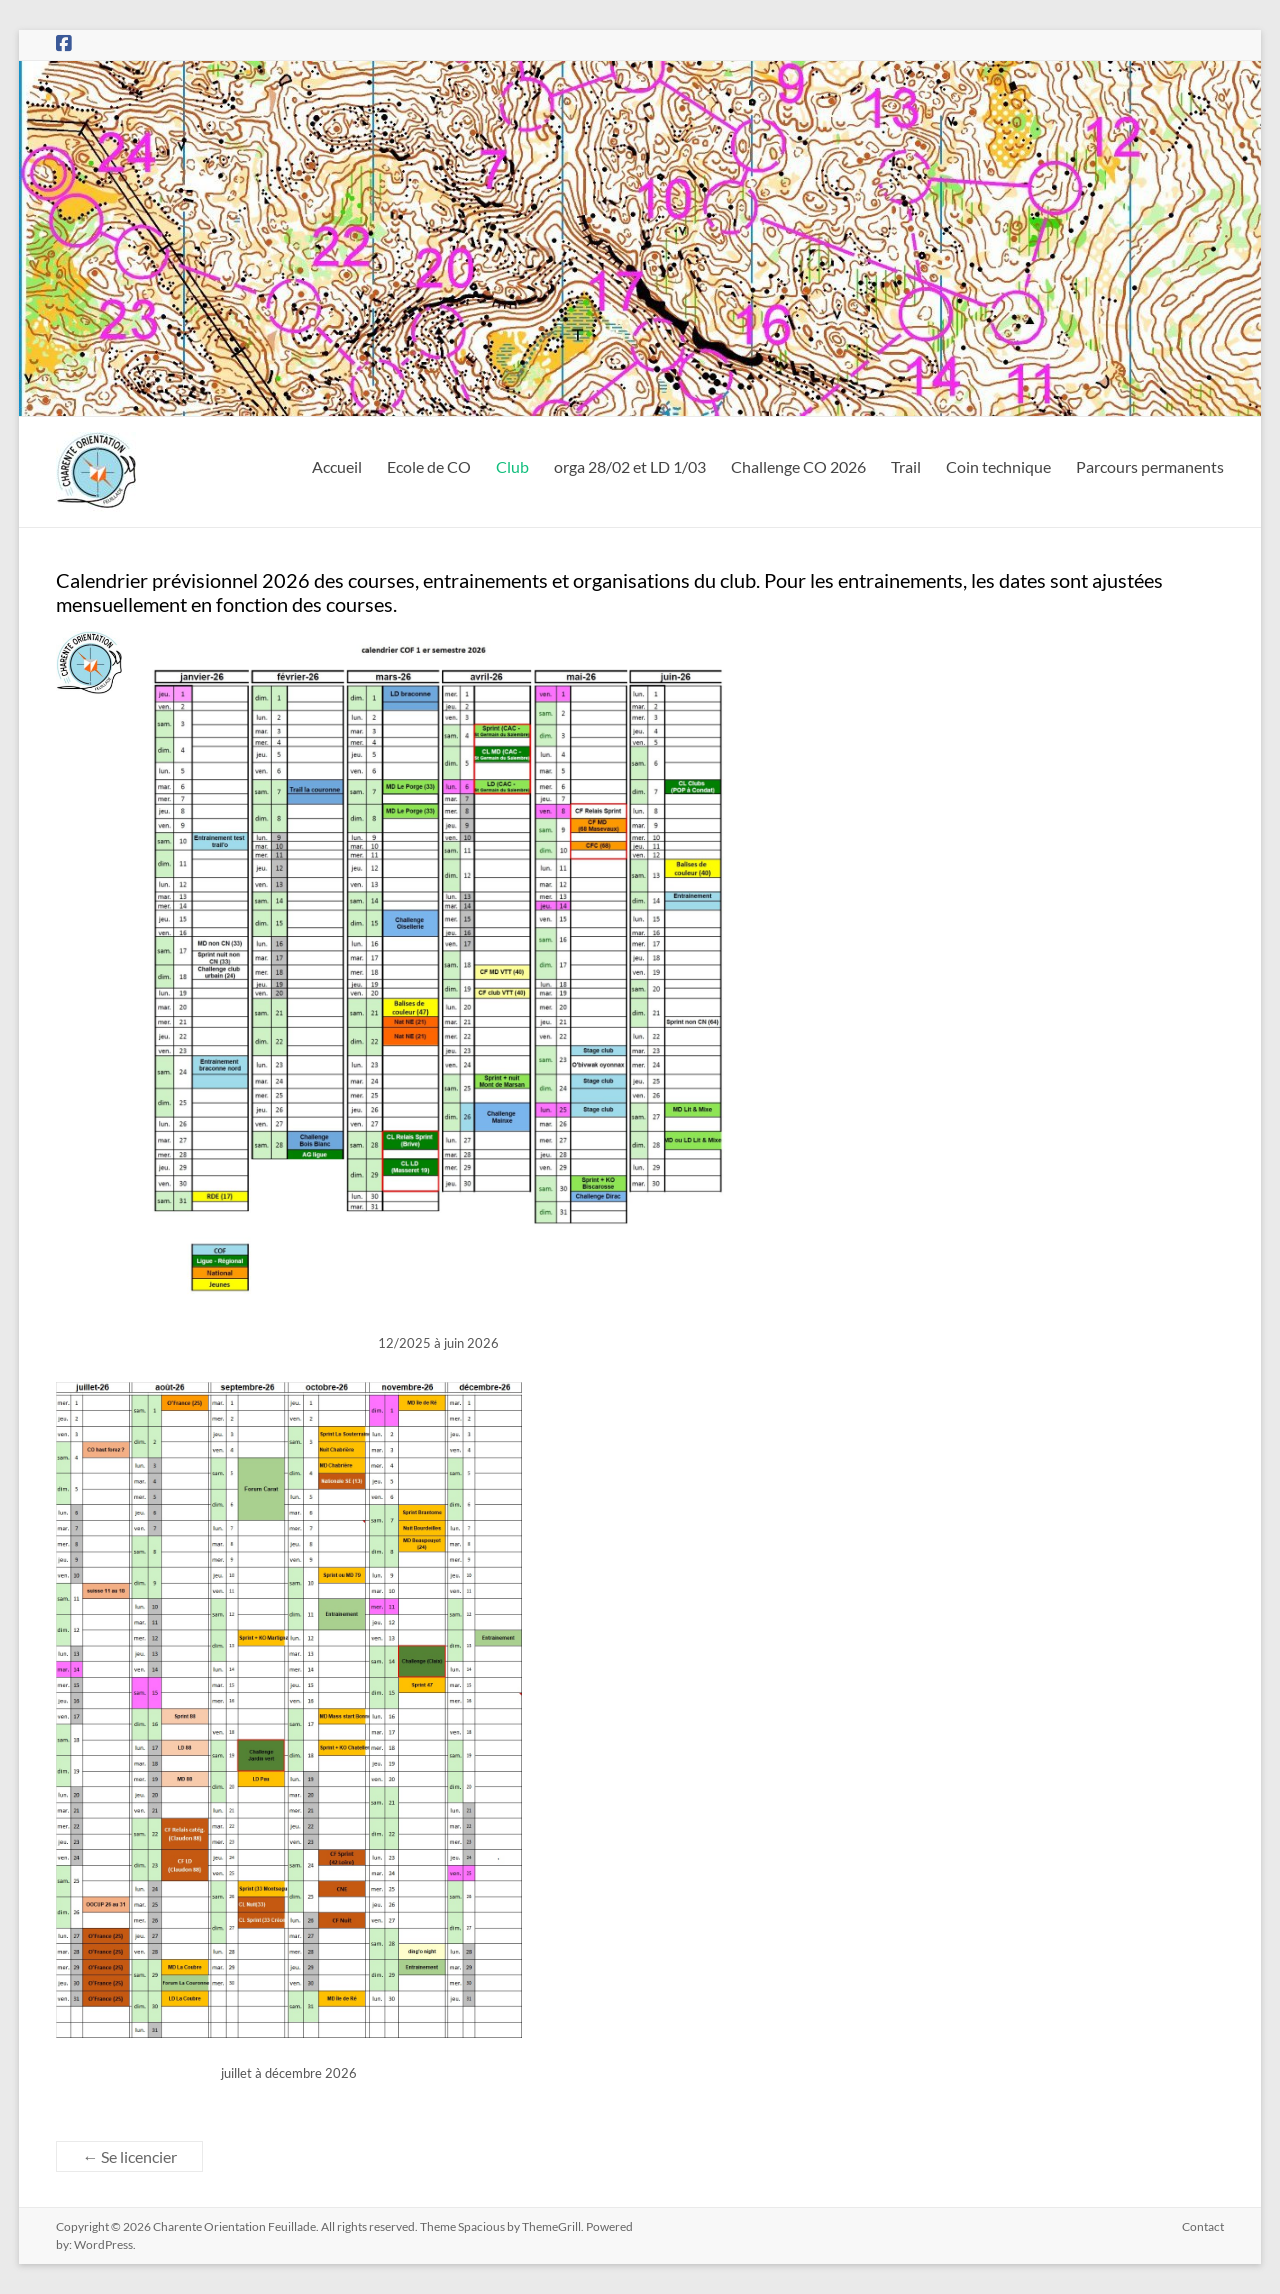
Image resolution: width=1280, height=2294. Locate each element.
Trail (906, 466)
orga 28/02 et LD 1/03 (630, 466)
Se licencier (129, 2156)
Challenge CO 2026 (798, 466)
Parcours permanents (1150, 466)
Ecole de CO (429, 466)
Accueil (337, 466)
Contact (1203, 2226)
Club (512, 466)
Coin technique (998, 466)
